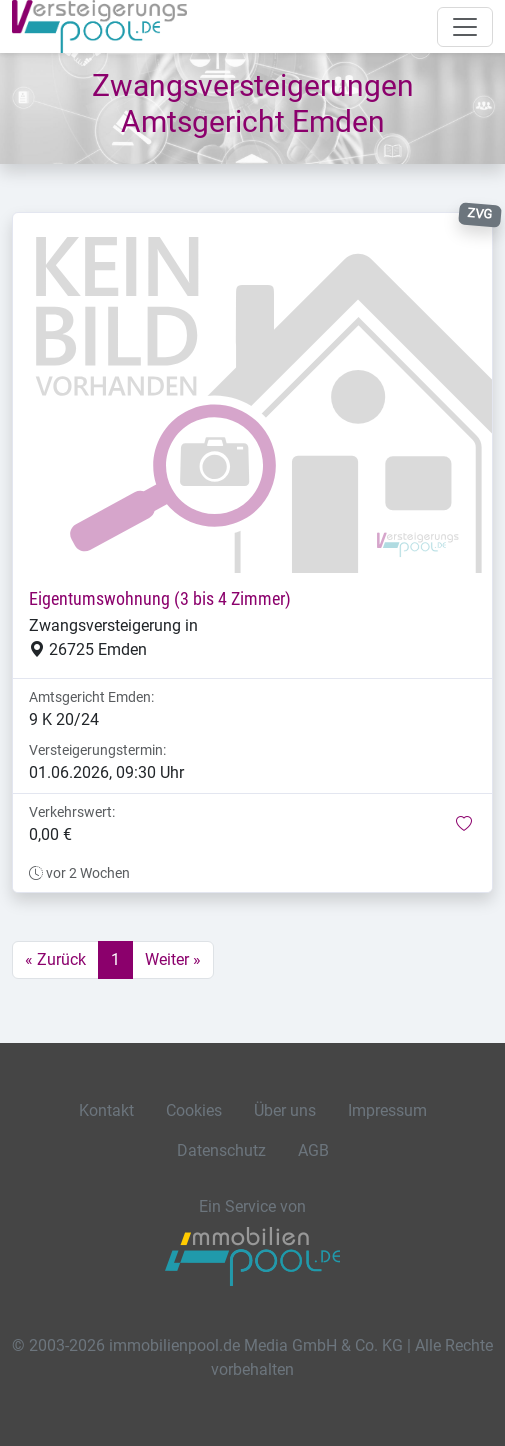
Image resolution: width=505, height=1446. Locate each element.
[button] (464, 825)
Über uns (285, 1110)
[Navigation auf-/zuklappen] (465, 27)
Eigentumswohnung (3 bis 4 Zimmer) (160, 599)
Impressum (387, 1110)
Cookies (194, 1110)
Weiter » (173, 959)
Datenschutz (221, 1150)
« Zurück (55, 959)
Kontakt (106, 1110)
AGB (313, 1150)
